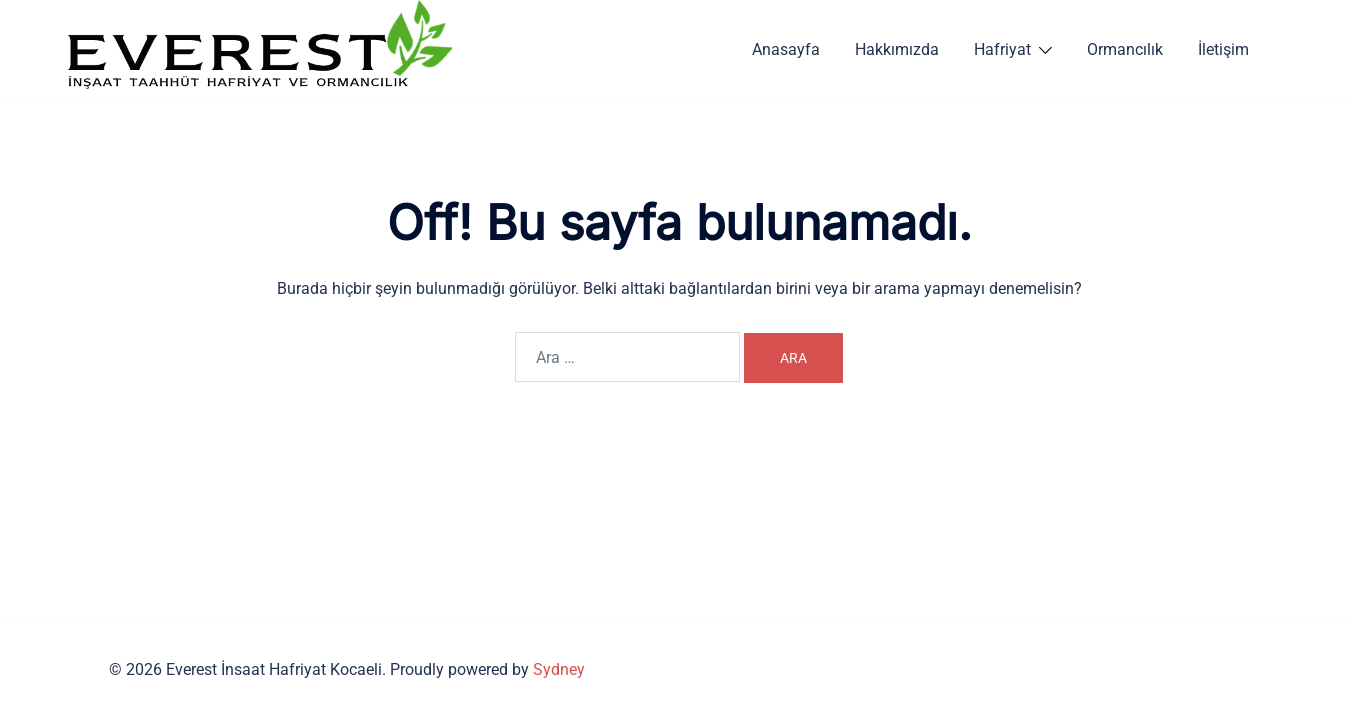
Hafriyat (1002, 49)
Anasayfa (786, 49)
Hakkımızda (897, 49)
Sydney (559, 669)
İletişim (1223, 49)
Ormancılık (1125, 49)
